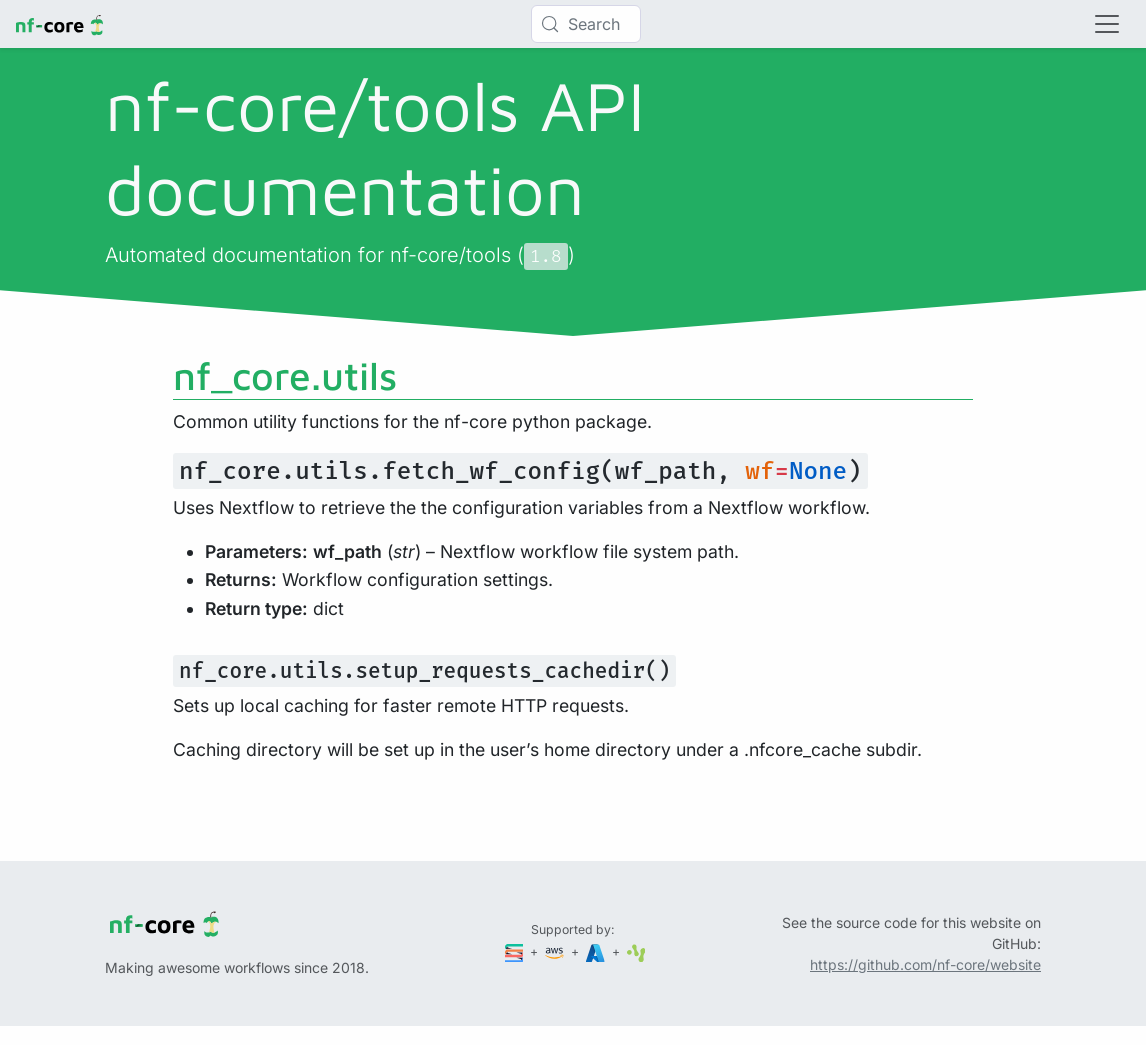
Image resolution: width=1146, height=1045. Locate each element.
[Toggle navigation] (1107, 24)
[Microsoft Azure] (597, 951)
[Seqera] (516, 951)
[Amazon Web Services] (556, 951)
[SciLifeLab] (636, 951)
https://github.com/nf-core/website (925, 964)
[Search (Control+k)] (586, 24)
